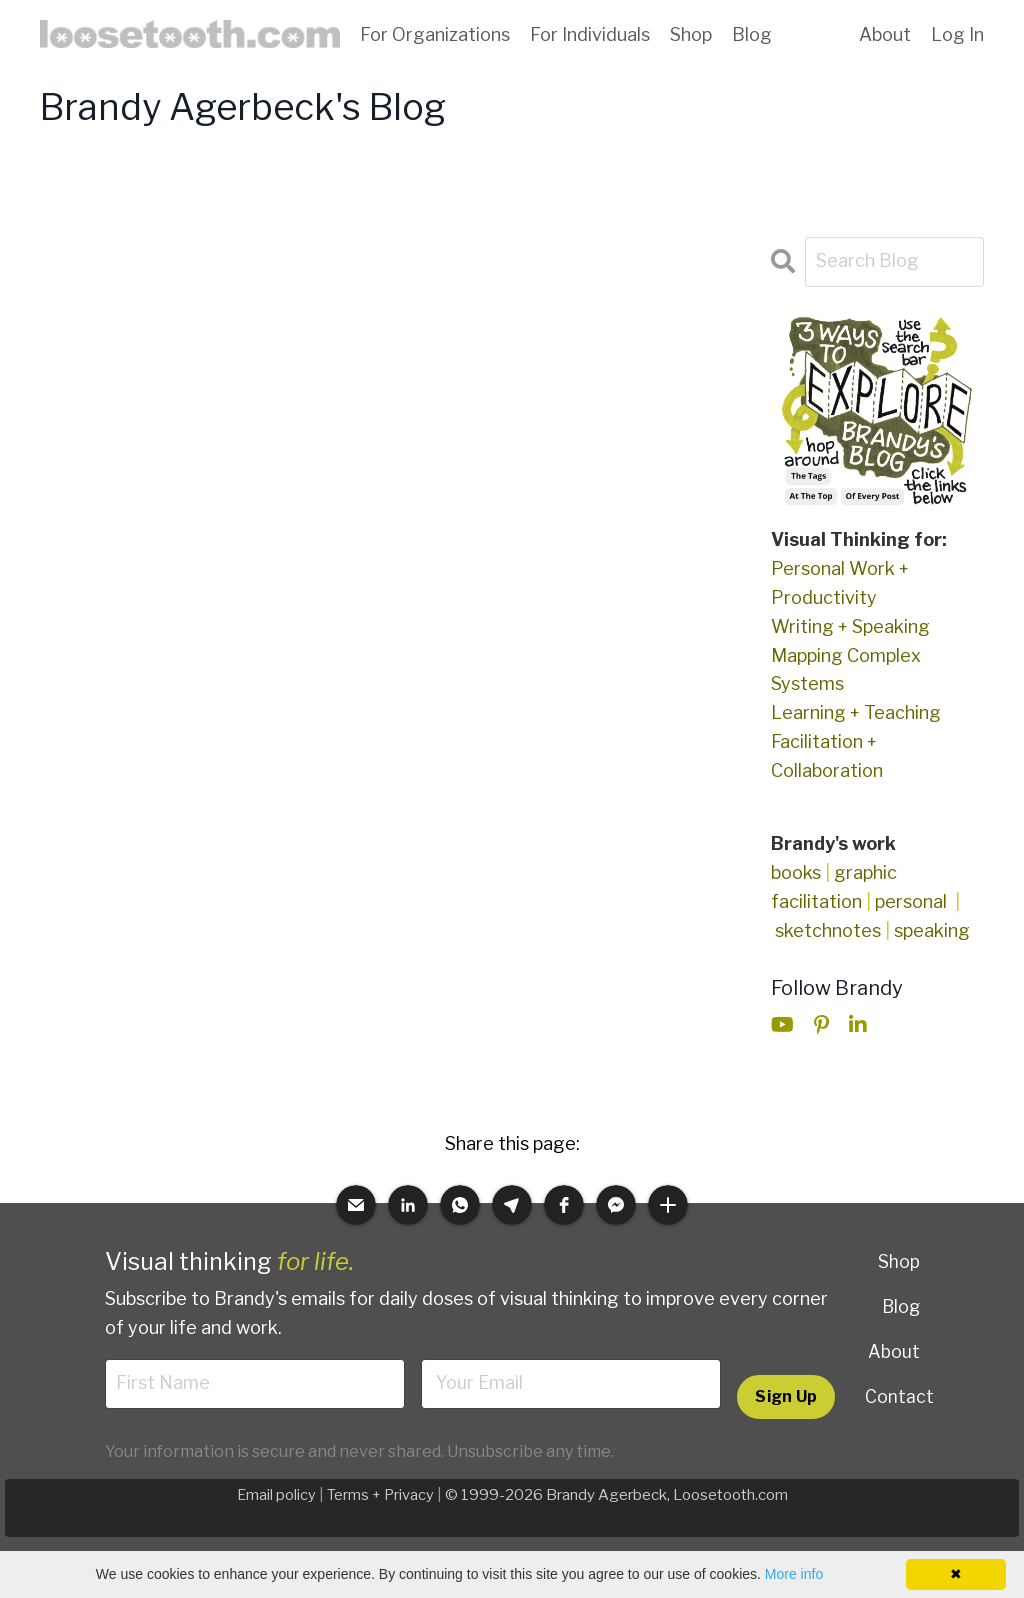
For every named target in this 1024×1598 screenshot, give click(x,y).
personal (911, 901)
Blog (752, 34)
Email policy (276, 1497)
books (796, 872)
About (885, 34)
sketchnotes (828, 930)
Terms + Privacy (381, 1497)
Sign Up (785, 1397)
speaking (932, 930)
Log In (957, 34)
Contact (899, 1396)
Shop (691, 34)
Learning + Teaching (856, 712)
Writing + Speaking (850, 626)
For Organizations (435, 34)
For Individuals (590, 34)
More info (794, 1574)
